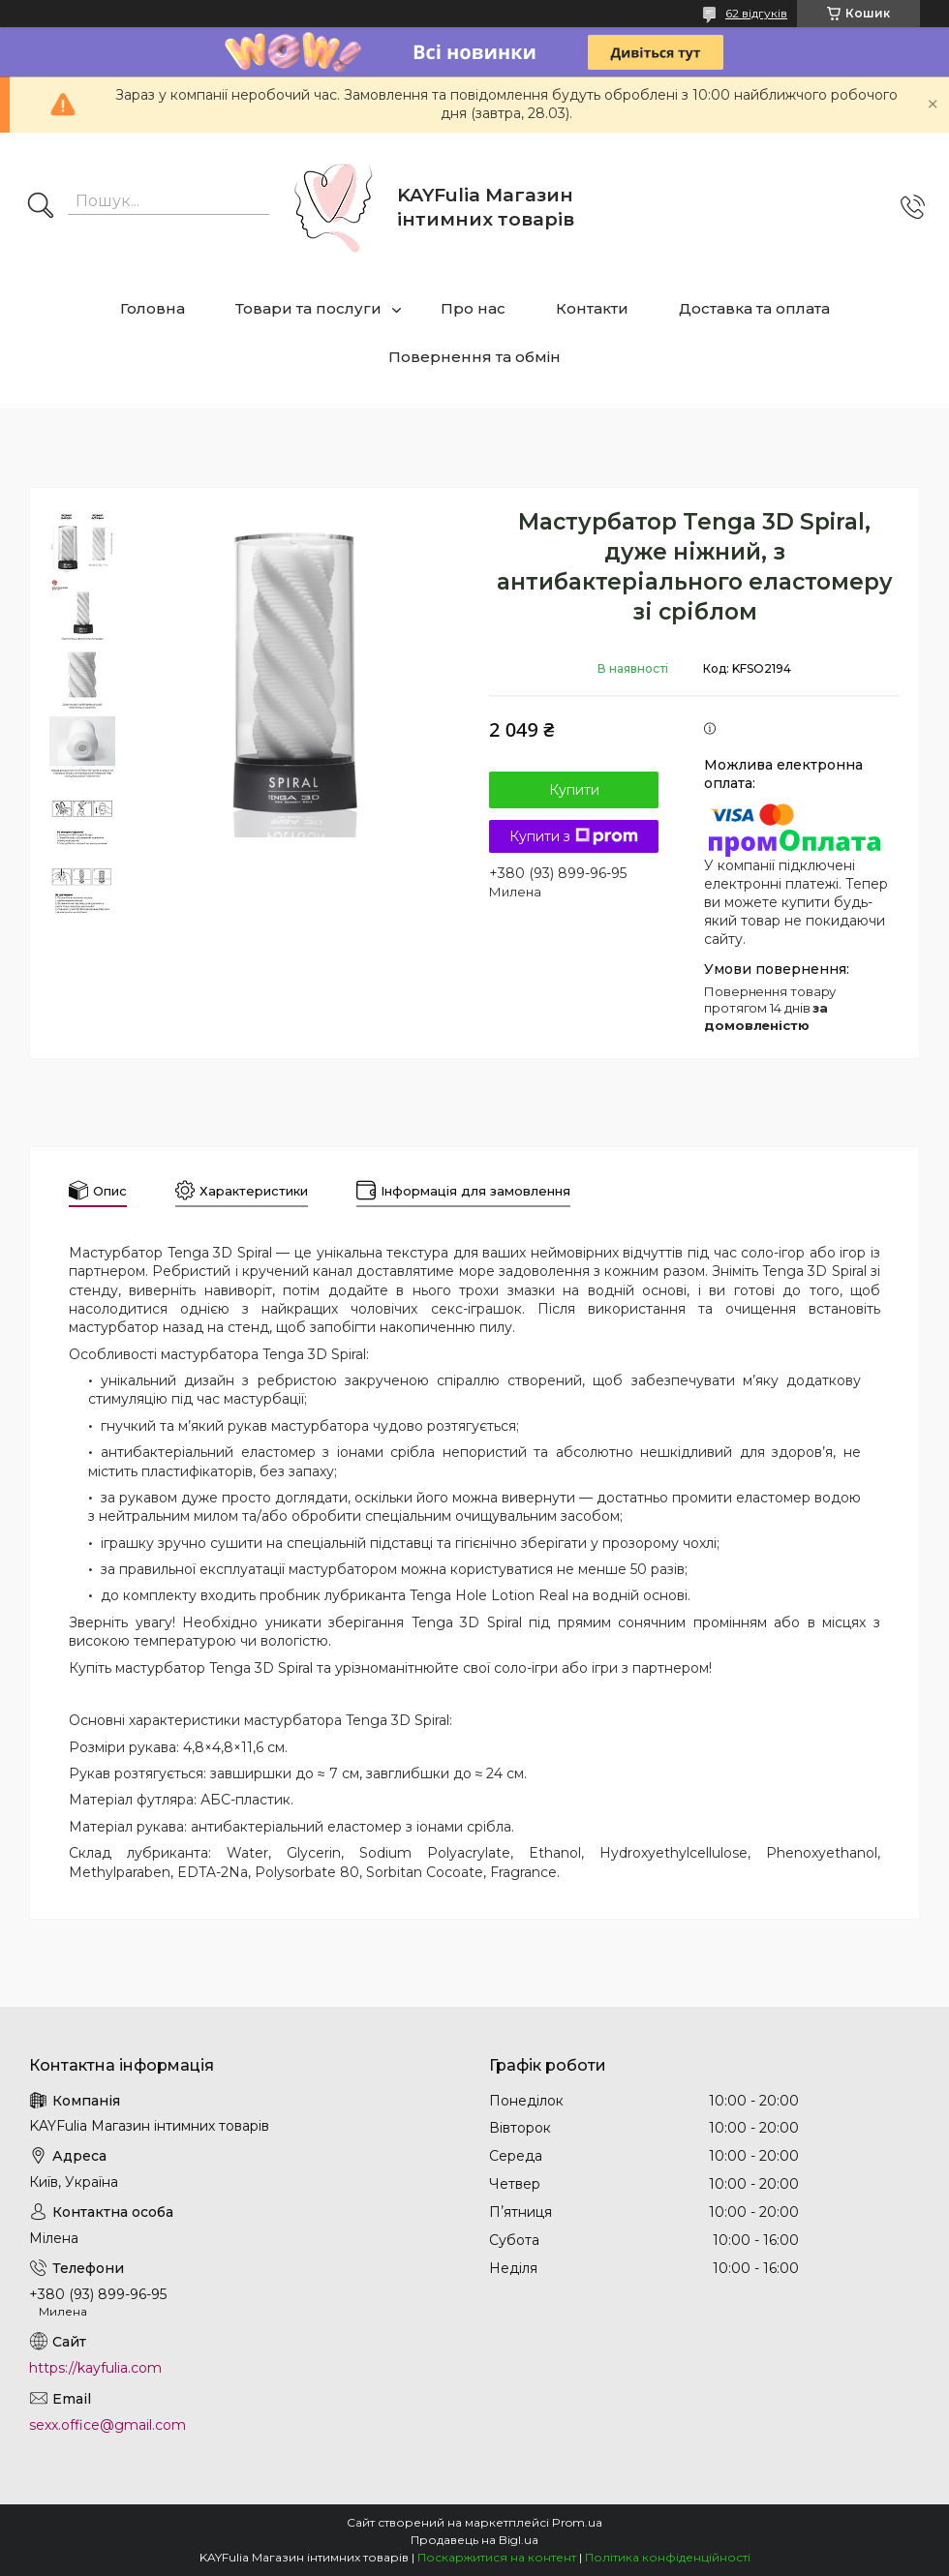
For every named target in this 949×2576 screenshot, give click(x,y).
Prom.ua (577, 2522)
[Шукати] (40, 207)
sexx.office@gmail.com (107, 2425)
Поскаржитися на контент (496, 2557)
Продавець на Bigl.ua (474, 2539)
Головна (152, 308)
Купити (574, 790)
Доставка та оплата (754, 308)
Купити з (573, 836)
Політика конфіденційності (667, 2557)
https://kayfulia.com (95, 2368)
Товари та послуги (308, 308)
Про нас (473, 308)
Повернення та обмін (474, 357)
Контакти (592, 308)
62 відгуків (756, 13)
